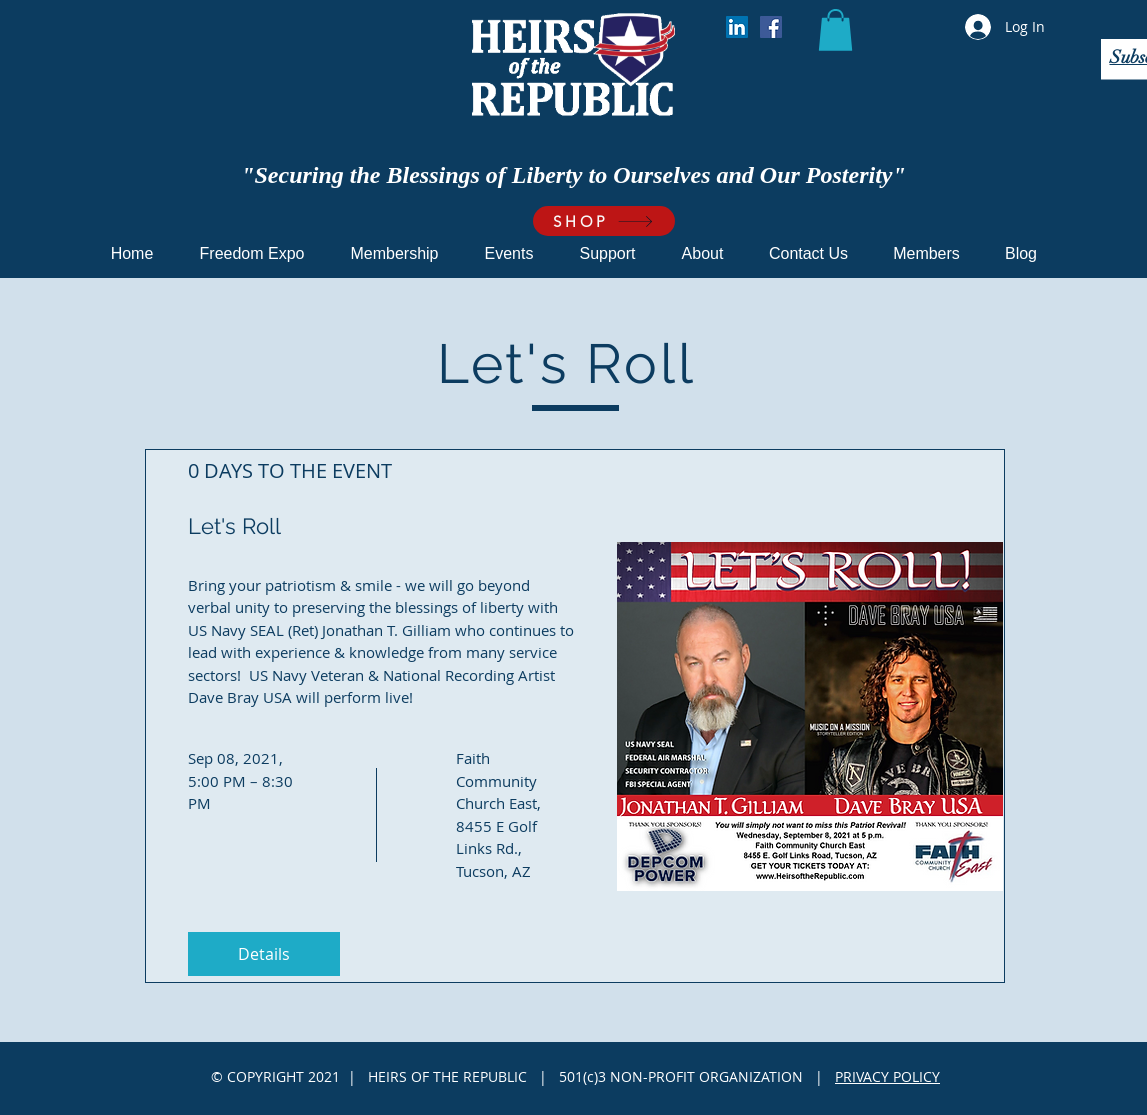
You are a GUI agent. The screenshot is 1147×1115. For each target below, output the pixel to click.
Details (264, 954)
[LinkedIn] (737, 27)
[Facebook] (771, 27)
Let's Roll (234, 526)
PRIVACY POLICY (887, 1076)
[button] (835, 30)
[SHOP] (604, 221)
